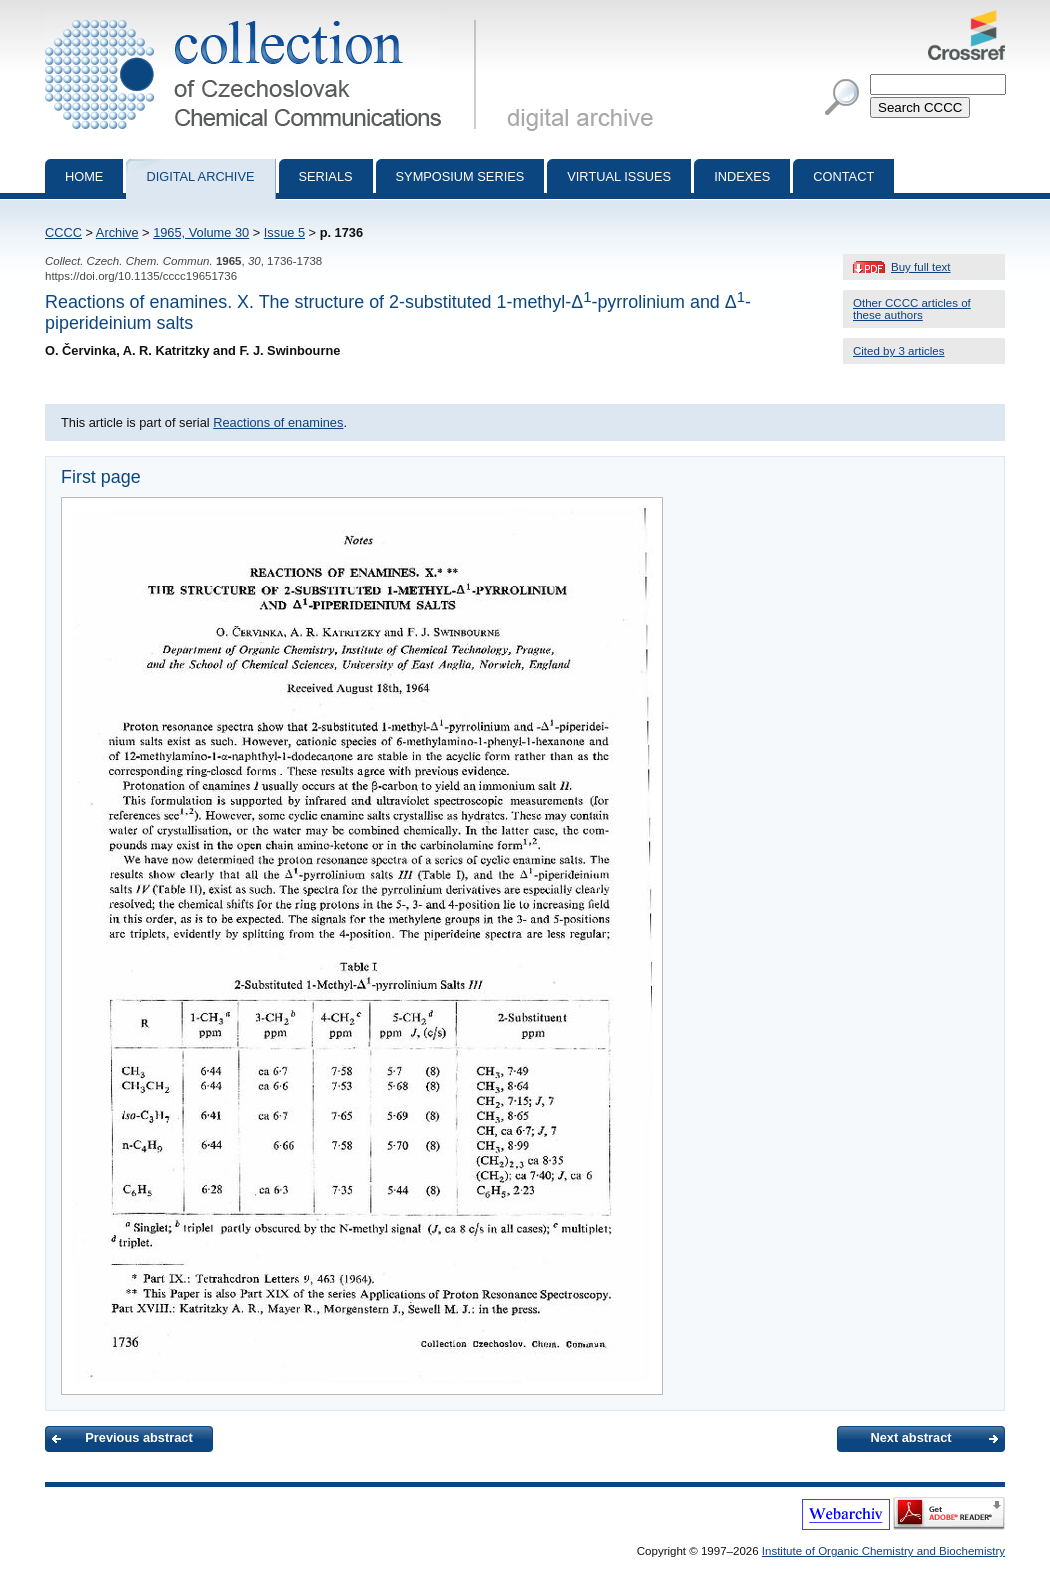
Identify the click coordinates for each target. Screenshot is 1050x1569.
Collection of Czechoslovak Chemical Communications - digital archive (264, 18)
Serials (326, 176)
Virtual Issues (619, 176)
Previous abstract (138, 1437)
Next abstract (910, 1437)
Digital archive (200, 176)
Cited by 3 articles (899, 351)
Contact (843, 176)
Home (84, 176)
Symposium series (460, 176)
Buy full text (921, 267)
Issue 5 (284, 232)
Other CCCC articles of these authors (912, 309)
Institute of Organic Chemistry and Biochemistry (883, 1551)
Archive (117, 232)
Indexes (742, 176)
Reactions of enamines (278, 422)
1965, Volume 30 (201, 232)
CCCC (63, 232)
